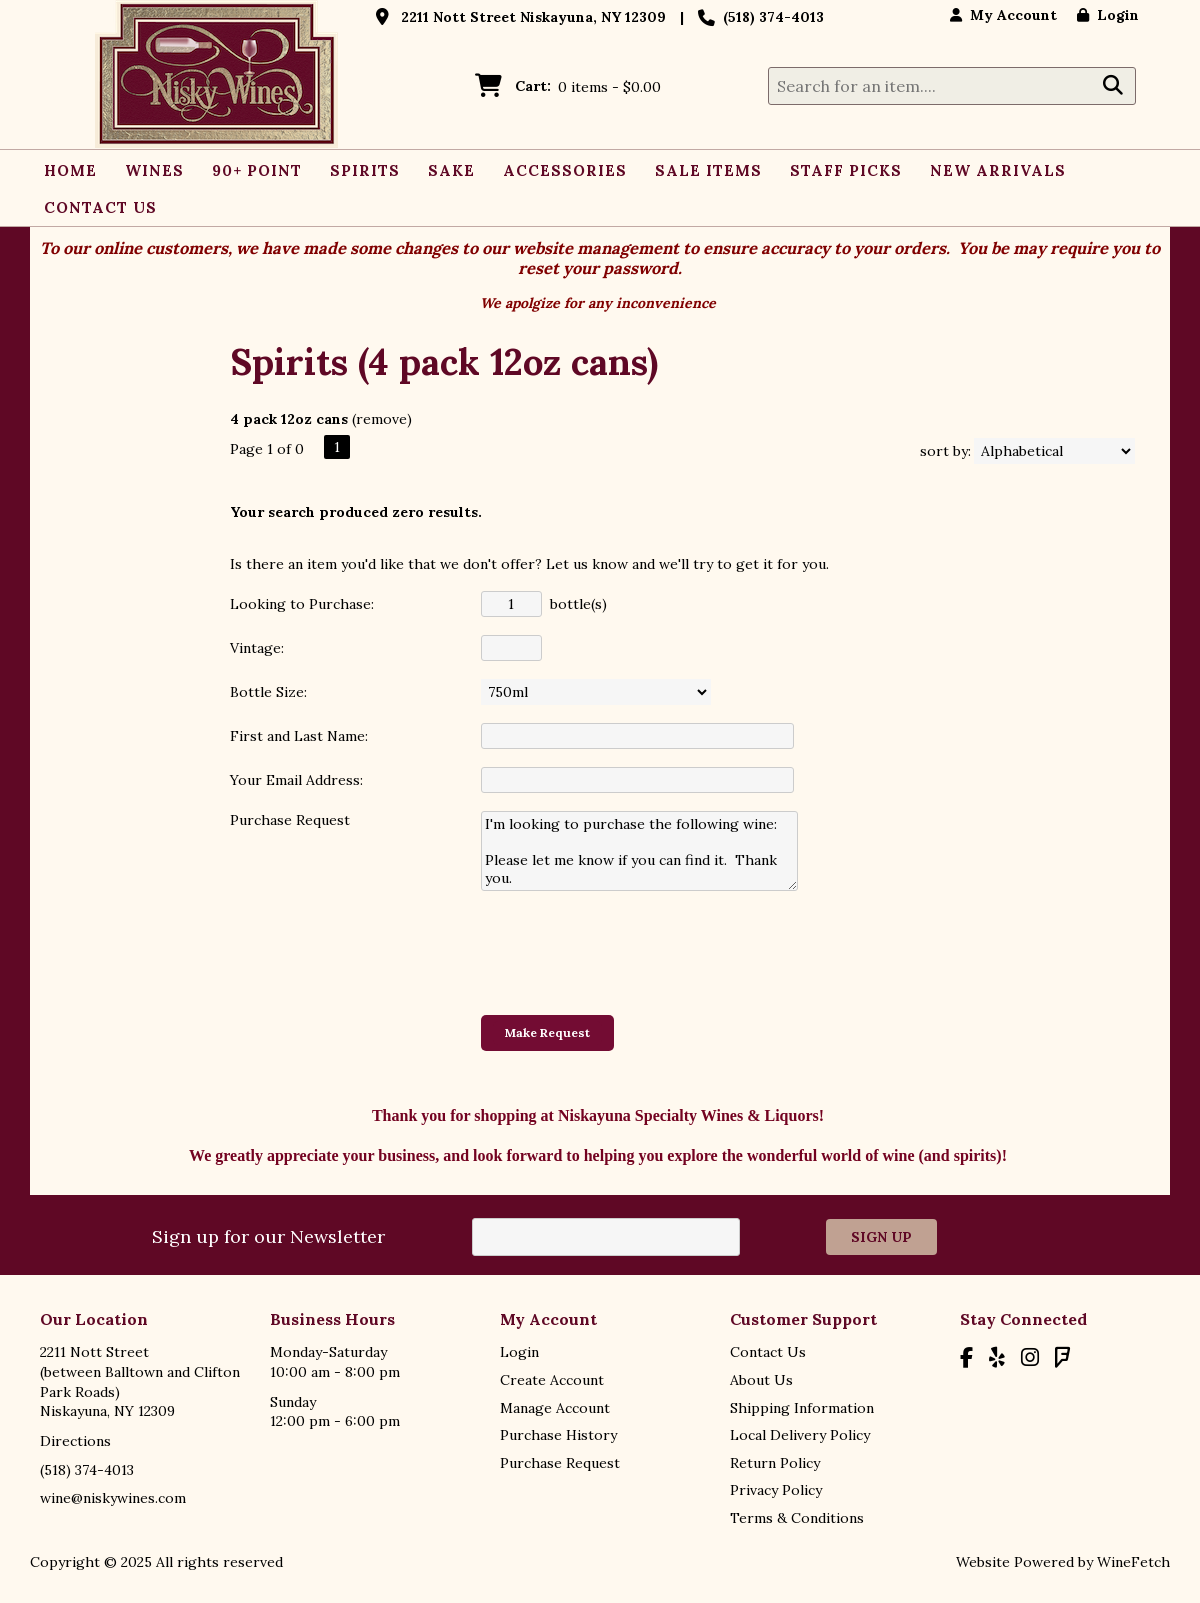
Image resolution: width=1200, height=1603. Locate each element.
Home (70, 170)
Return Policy (775, 1463)
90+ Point (257, 170)
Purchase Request (560, 1463)
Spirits (359, 173)
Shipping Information (802, 1408)
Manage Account (555, 1408)
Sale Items (708, 170)
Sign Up (881, 1237)
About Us (761, 1380)
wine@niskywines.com (113, 1498)
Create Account (552, 1380)
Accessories (565, 170)
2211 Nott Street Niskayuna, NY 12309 (533, 17)
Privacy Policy (776, 1490)
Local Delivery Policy (800, 1435)
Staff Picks (846, 170)
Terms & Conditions (797, 1518)
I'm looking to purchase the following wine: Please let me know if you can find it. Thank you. (639, 851)
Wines (149, 173)
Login (1108, 15)
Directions (75, 1441)
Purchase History (558, 1435)
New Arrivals (998, 170)
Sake (451, 170)
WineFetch (1133, 1562)
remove (381, 419)
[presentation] (633, 952)
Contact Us (100, 207)
